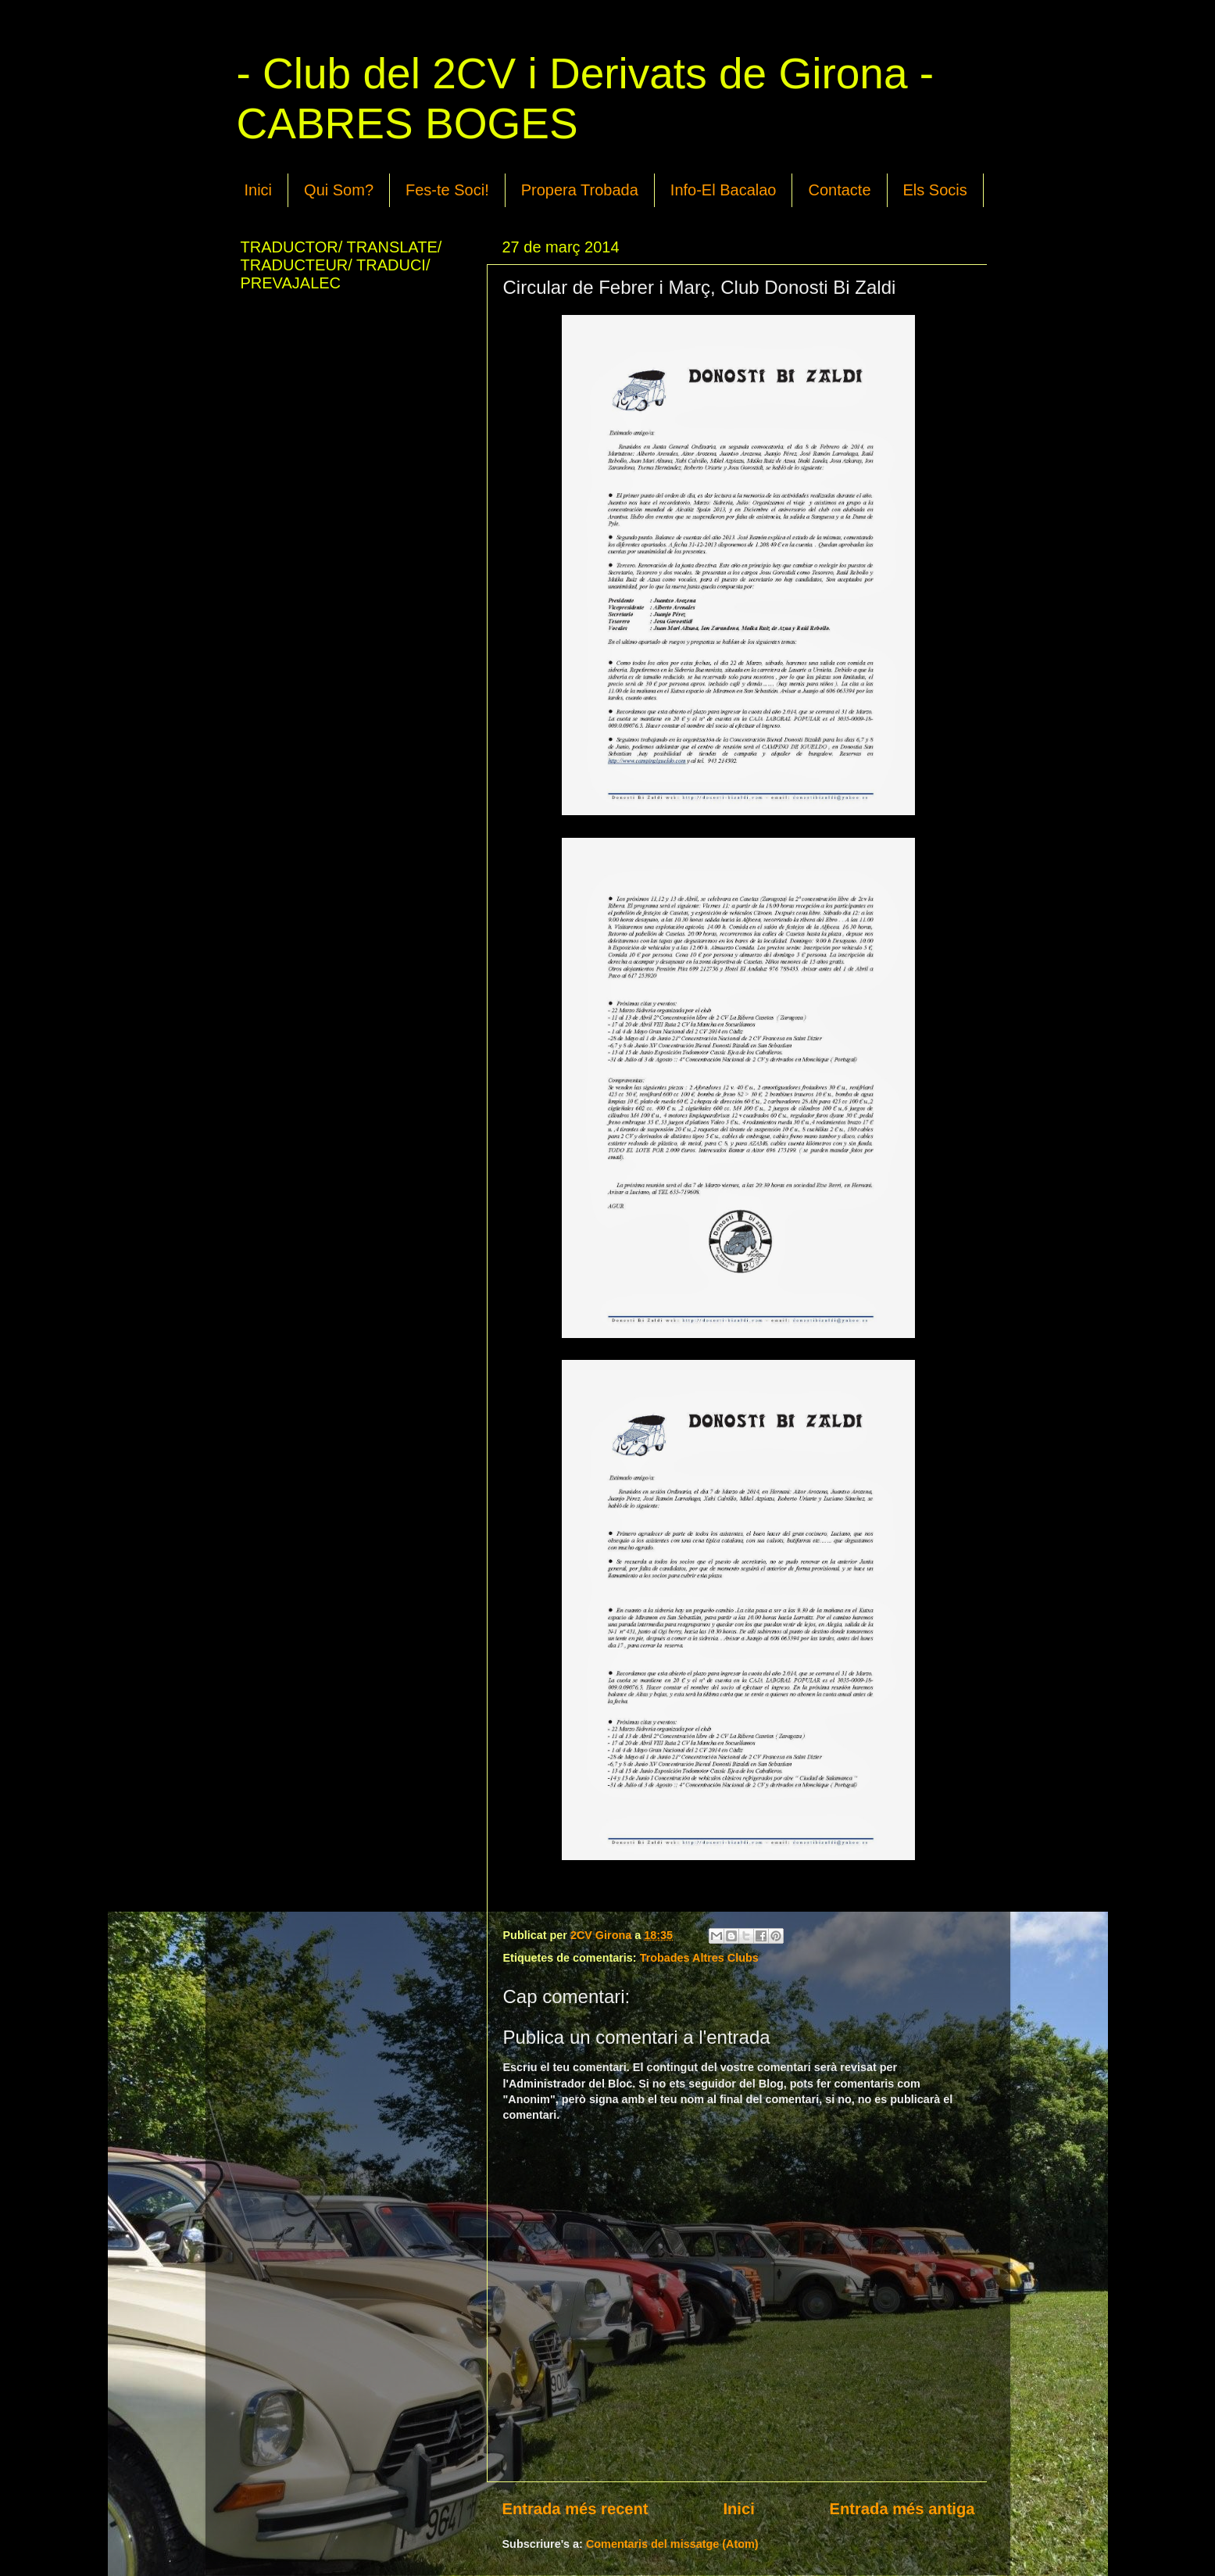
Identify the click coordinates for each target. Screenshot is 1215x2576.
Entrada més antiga (902, 2508)
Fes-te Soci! (447, 190)
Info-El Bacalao (723, 190)
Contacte (839, 190)
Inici (259, 190)
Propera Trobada (579, 190)
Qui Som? (338, 190)
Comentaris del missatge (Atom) (672, 2544)
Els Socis (935, 190)
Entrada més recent (575, 2508)
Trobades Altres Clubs (699, 1958)
